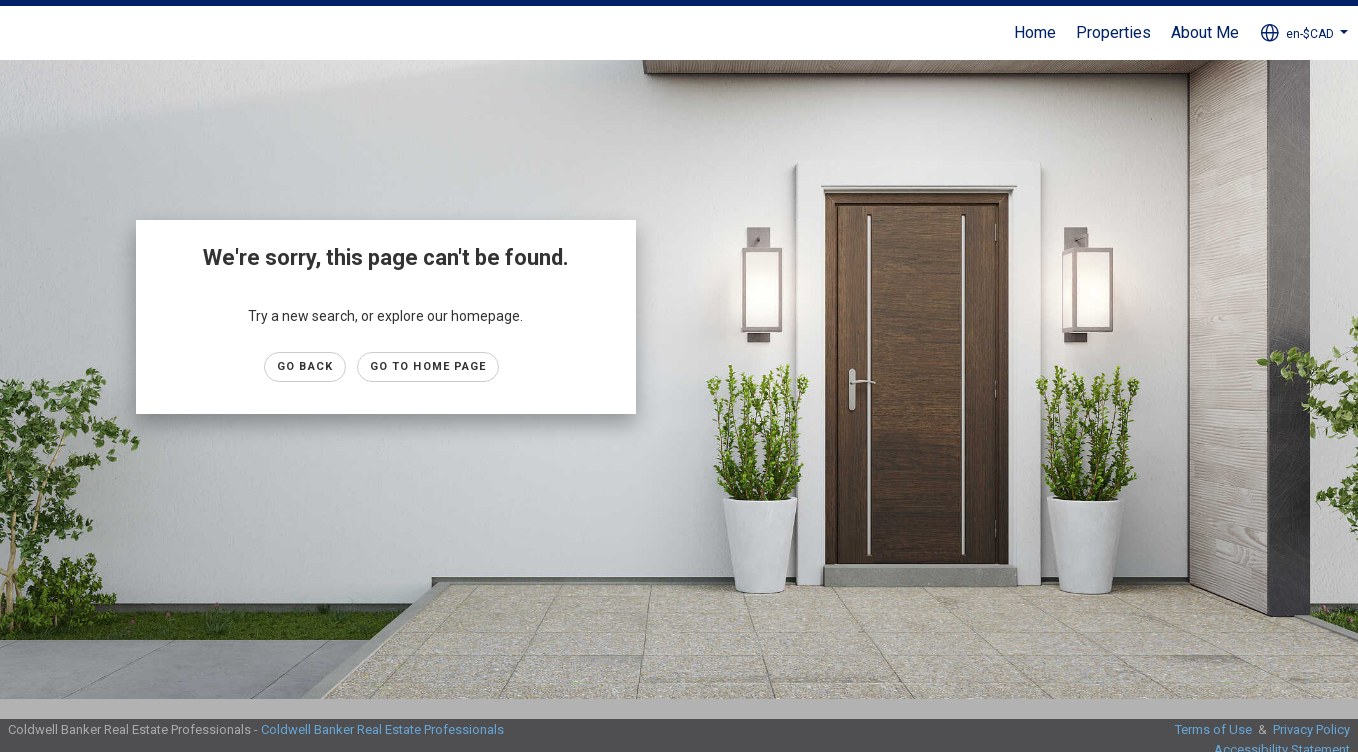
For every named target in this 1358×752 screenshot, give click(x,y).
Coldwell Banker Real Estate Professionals (382, 729)
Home (1035, 32)
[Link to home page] (25, 33)
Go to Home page (428, 366)
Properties (1113, 32)
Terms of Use (1213, 729)
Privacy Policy (1311, 729)
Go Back (305, 366)
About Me (1205, 32)
